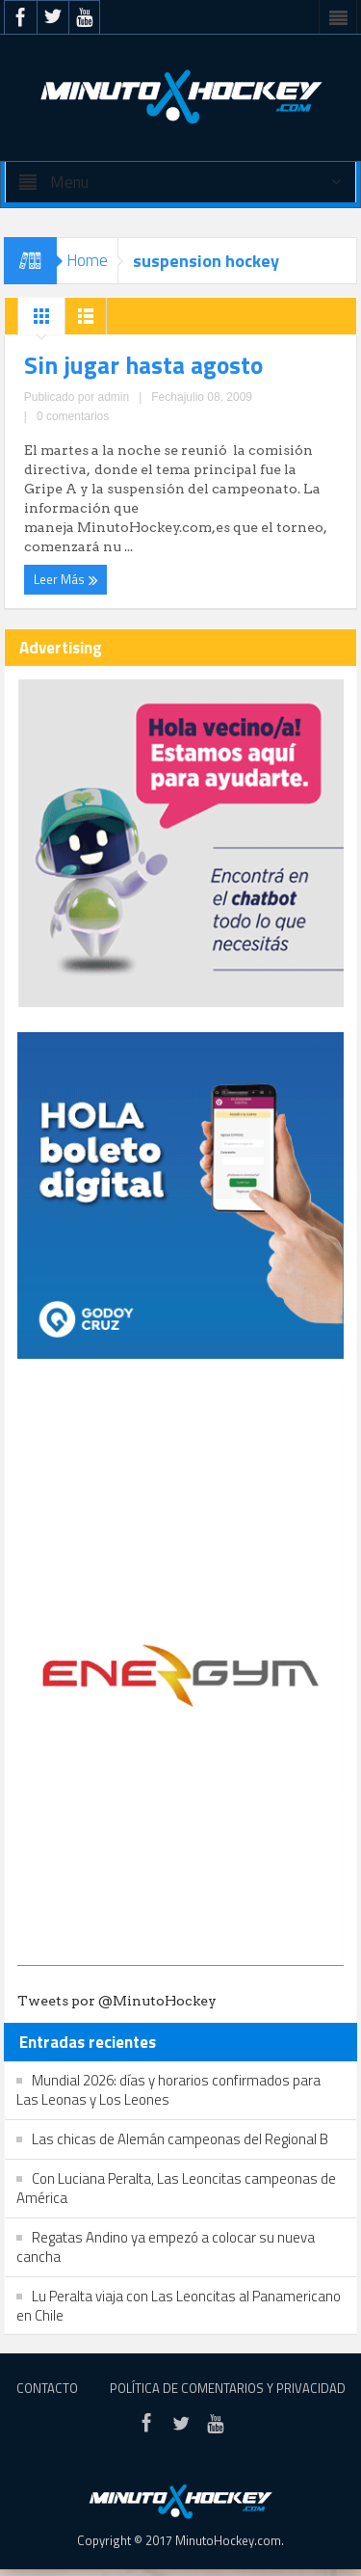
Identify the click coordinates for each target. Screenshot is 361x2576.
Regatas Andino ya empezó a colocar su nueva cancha (165, 2247)
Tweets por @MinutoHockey (117, 2000)
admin (113, 397)
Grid (41, 321)
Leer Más (66, 579)
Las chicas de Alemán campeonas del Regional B (180, 2139)
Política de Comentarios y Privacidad (228, 2388)
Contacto (47, 2388)
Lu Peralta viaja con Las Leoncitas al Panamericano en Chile (178, 2305)
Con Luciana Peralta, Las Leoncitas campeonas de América (176, 2188)
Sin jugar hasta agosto (143, 365)
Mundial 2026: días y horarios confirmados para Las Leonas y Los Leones (168, 2090)
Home (87, 260)
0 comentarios (73, 416)
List (85, 321)
